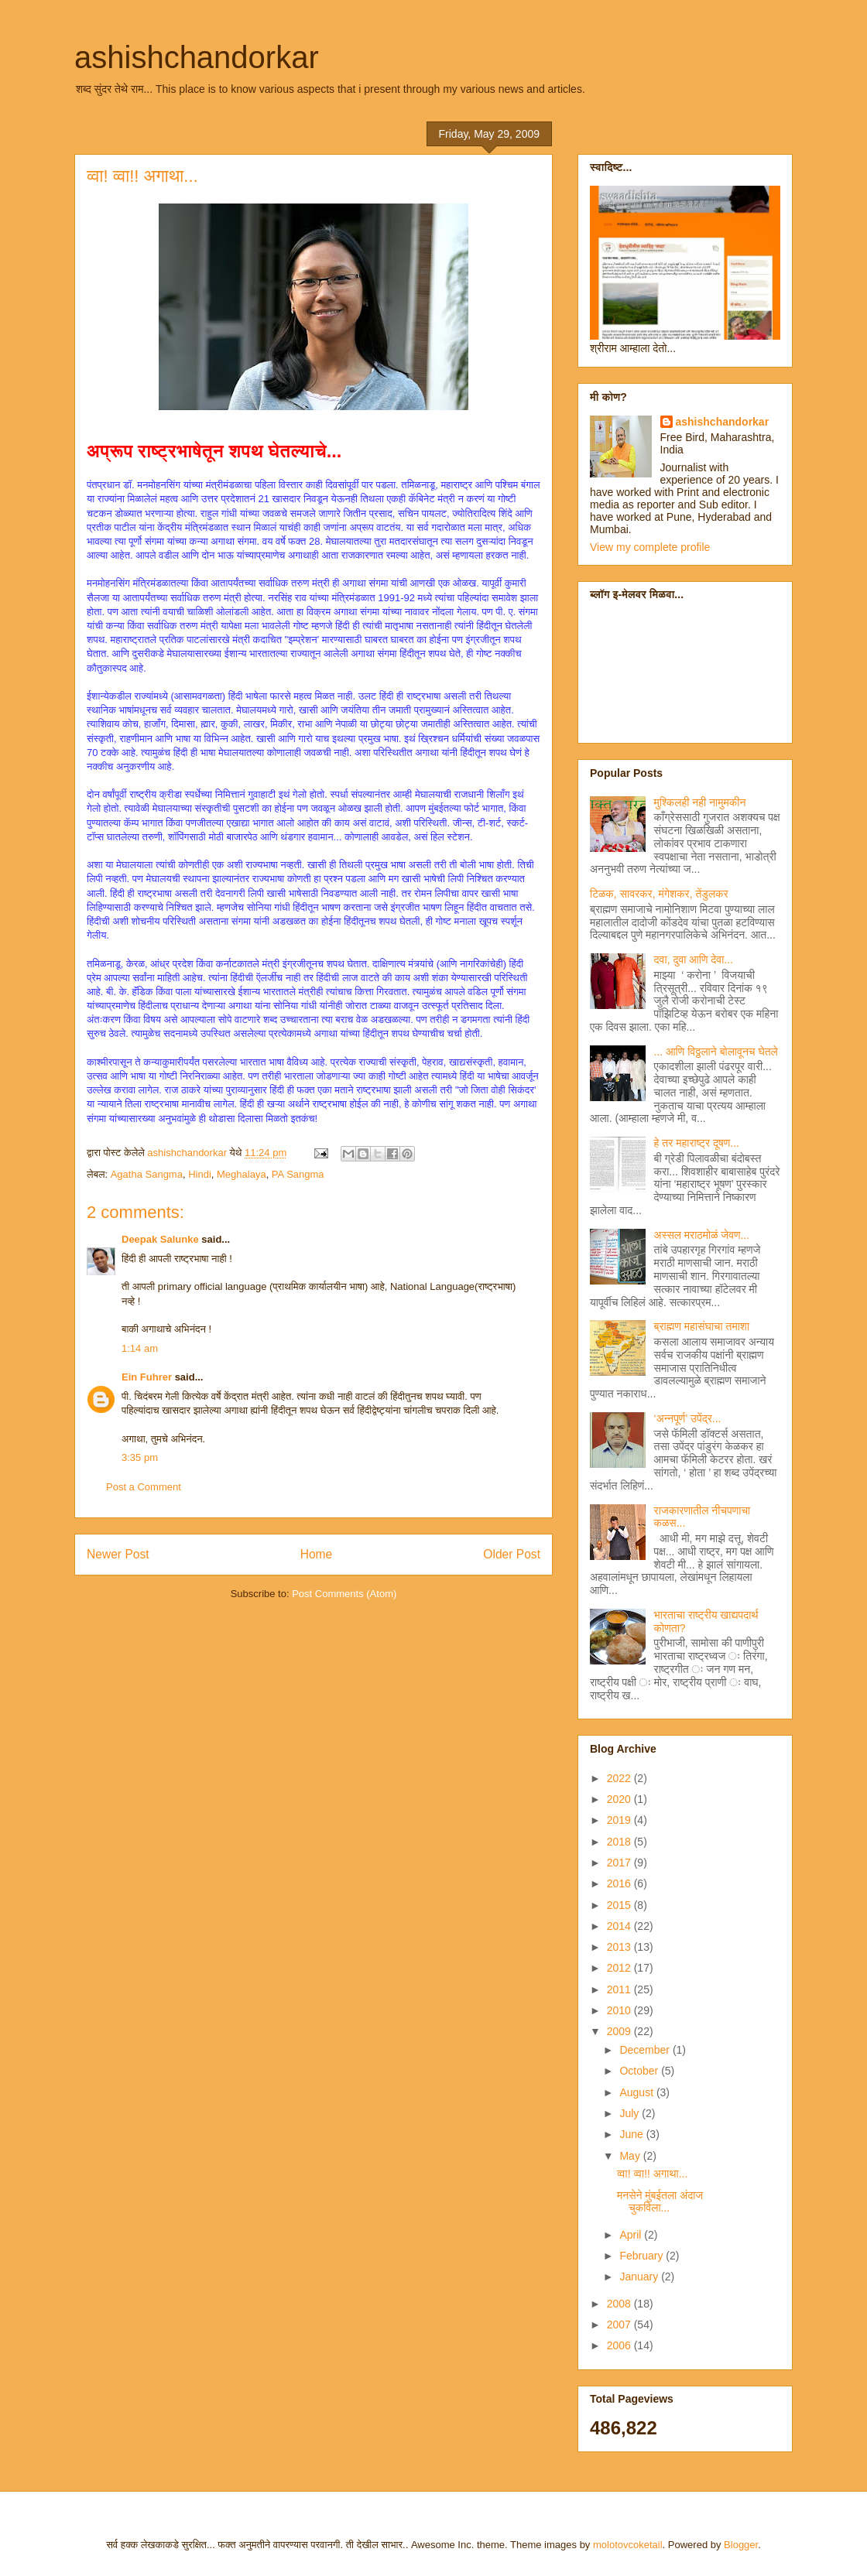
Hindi (199, 1174)
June (632, 2134)
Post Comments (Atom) (344, 1593)
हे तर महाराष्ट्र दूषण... (696, 1143)
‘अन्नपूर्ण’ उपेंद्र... (687, 1418)
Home (316, 1554)
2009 (620, 2031)
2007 (620, 2324)
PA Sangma (298, 1174)
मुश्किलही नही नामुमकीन (700, 802)
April (631, 2235)
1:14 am (140, 1348)
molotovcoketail (628, 2544)
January (640, 2276)
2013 (620, 1947)
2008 (620, 2303)
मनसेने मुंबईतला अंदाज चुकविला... (660, 2202)
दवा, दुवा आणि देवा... (694, 959)
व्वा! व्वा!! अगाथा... (652, 2173)
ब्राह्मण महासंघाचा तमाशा (701, 1326)
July (630, 2113)
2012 (620, 1968)
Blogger (741, 2544)
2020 (620, 1799)
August (637, 2092)
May (631, 2156)
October (640, 2071)
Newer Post (118, 1554)
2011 (620, 1989)
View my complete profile (650, 547)
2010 (620, 2010)
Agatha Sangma (147, 1174)
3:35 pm (140, 1457)
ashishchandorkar (196, 57)
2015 (620, 1905)
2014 (620, 1926)
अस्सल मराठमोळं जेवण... (702, 1235)
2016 (620, 1883)
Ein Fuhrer (147, 1377)
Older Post (511, 1554)
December (645, 2050)
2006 (620, 2345)
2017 (620, 1862)
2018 (620, 1841)
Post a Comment (143, 1487)
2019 (620, 1820)
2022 (620, 1778)
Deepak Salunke (160, 1239)
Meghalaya (241, 1174)
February (642, 2255)
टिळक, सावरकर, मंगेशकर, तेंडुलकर (659, 894)
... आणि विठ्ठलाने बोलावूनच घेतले (716, 1051)
